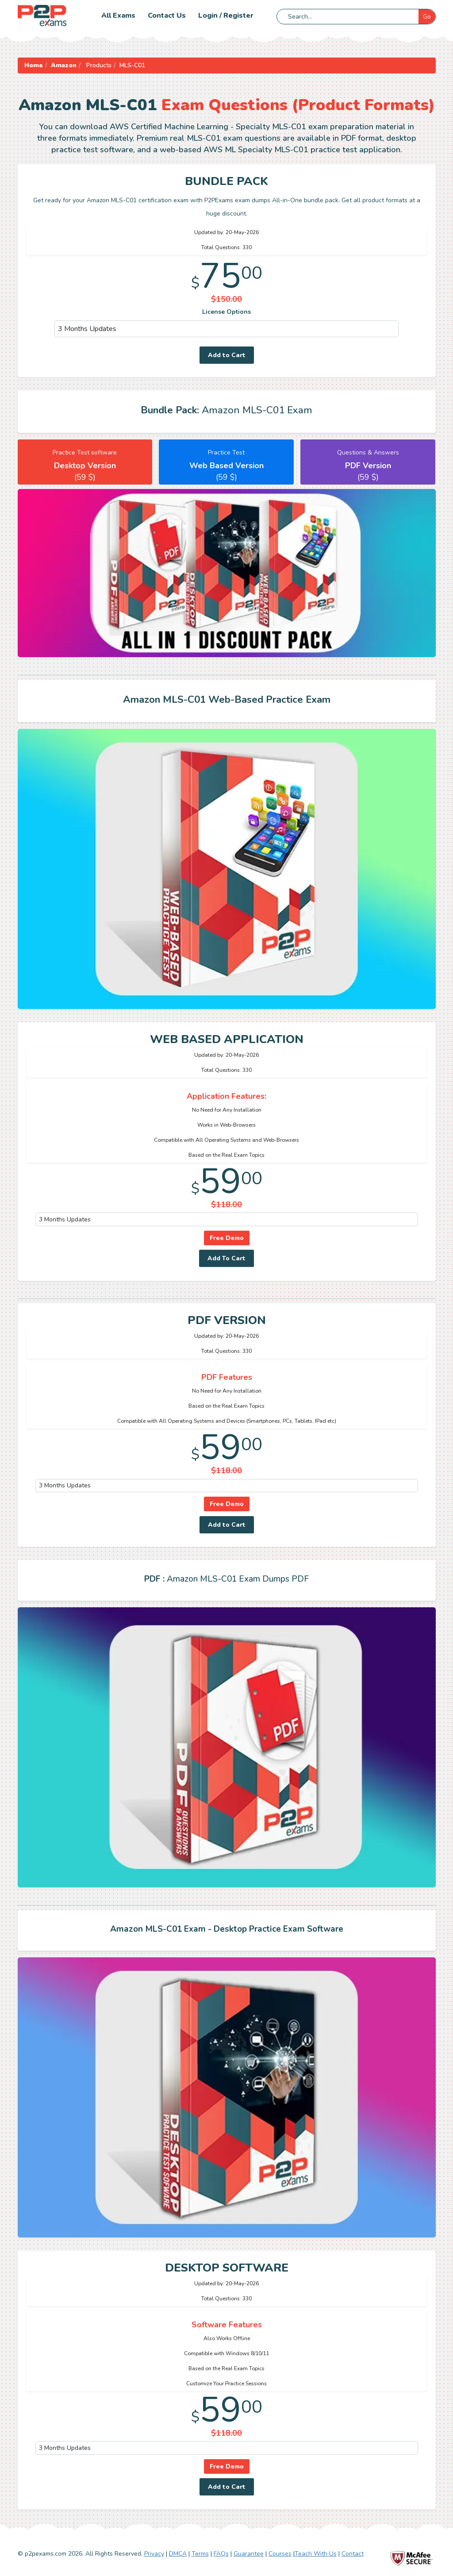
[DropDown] (226, 328)
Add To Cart (226, 1258)
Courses (280, 2553)
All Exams (118, 15)
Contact (353, 2553)
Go (427, 16)
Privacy (154, 2553)
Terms (200, 2553)
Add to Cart (227, 355)
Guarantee (249, 2553)
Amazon (64, 65)
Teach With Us (316, 2553)
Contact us (167, 15)
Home (33, 65)
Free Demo (227, 1238)
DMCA (178, 2553)
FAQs (221, 2553)
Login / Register (225, 15)
